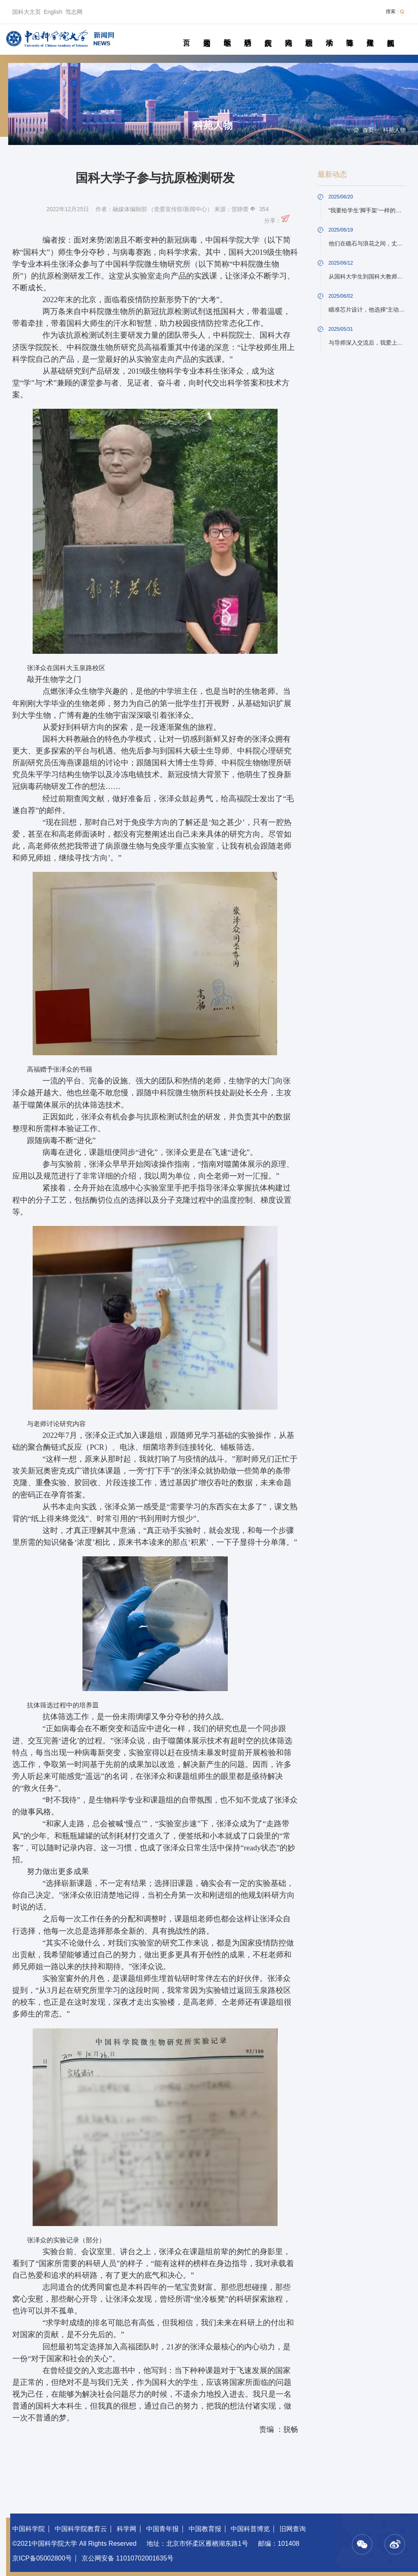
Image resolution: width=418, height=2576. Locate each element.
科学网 (126, 2528)
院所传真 (268, 33)
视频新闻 (390, 33)
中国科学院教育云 (81, 2528)
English (53, 12)
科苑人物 (288, 33)
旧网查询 (293, 2528)
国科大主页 (26, 12)
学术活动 (329, 33)
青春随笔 (349, 33)
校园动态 (309, 33)
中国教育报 (205, 2528)
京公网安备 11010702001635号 (127, 2558)
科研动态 (247, 33)
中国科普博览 (250, 2528)
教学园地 (227, 33)
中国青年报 (162, 2528)
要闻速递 (207, 33)
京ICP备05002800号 (42, 2558)
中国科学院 (28, 2528)
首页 (186, 33)
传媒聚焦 (370, 33)
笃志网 (73, 12)
